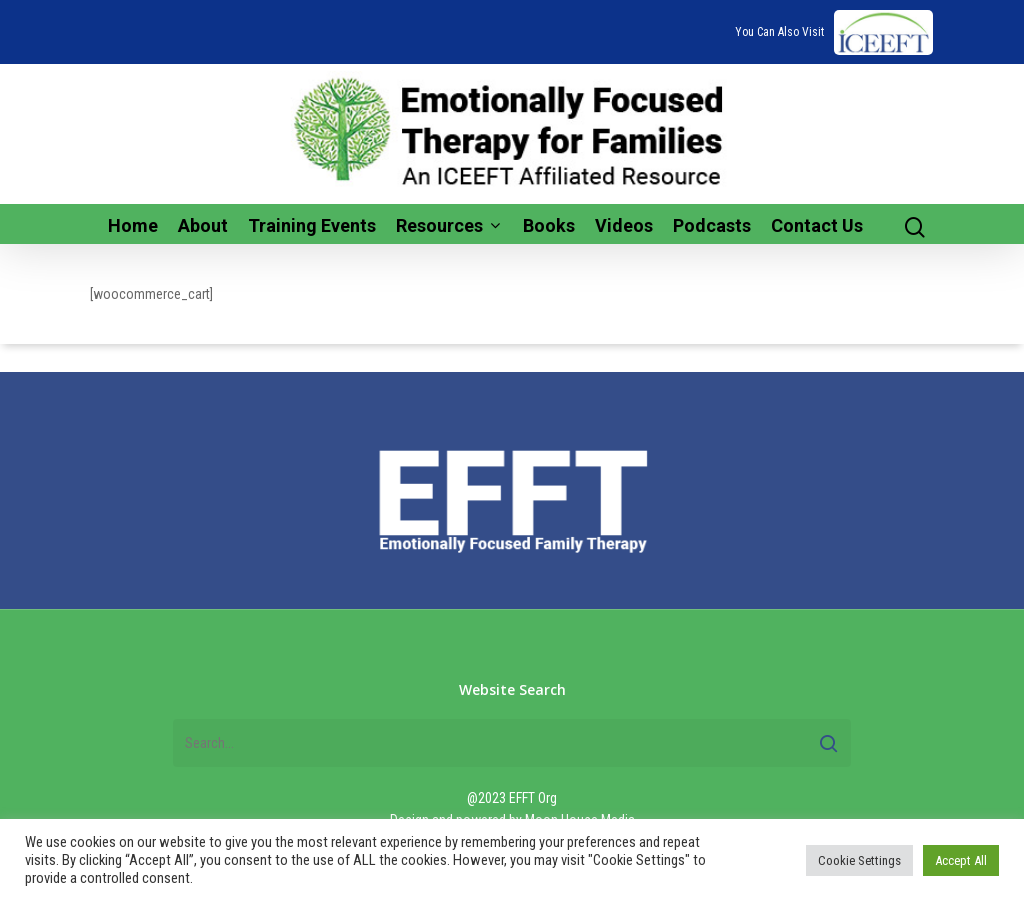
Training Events (312, 226)
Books (549, 226)
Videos (624, 226)
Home (133, 226)
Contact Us (817, 226)
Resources (447, 226)
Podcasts (712, 226)
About (203, 226)
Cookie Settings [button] (859, 860)
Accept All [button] (961, 860)
